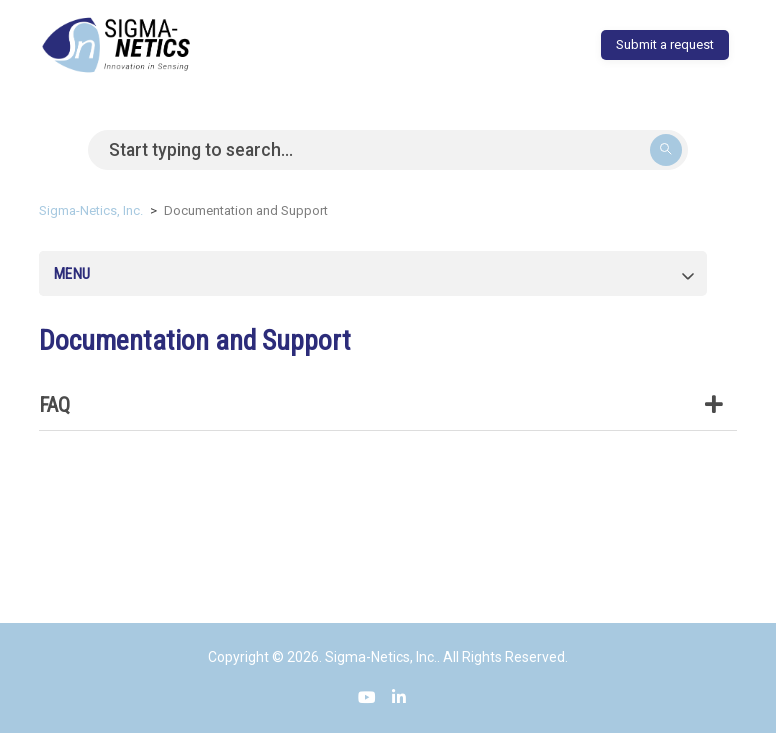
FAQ (388, 405)
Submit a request (665, 44)
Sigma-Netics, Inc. (91, 210)
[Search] (388, 150)
